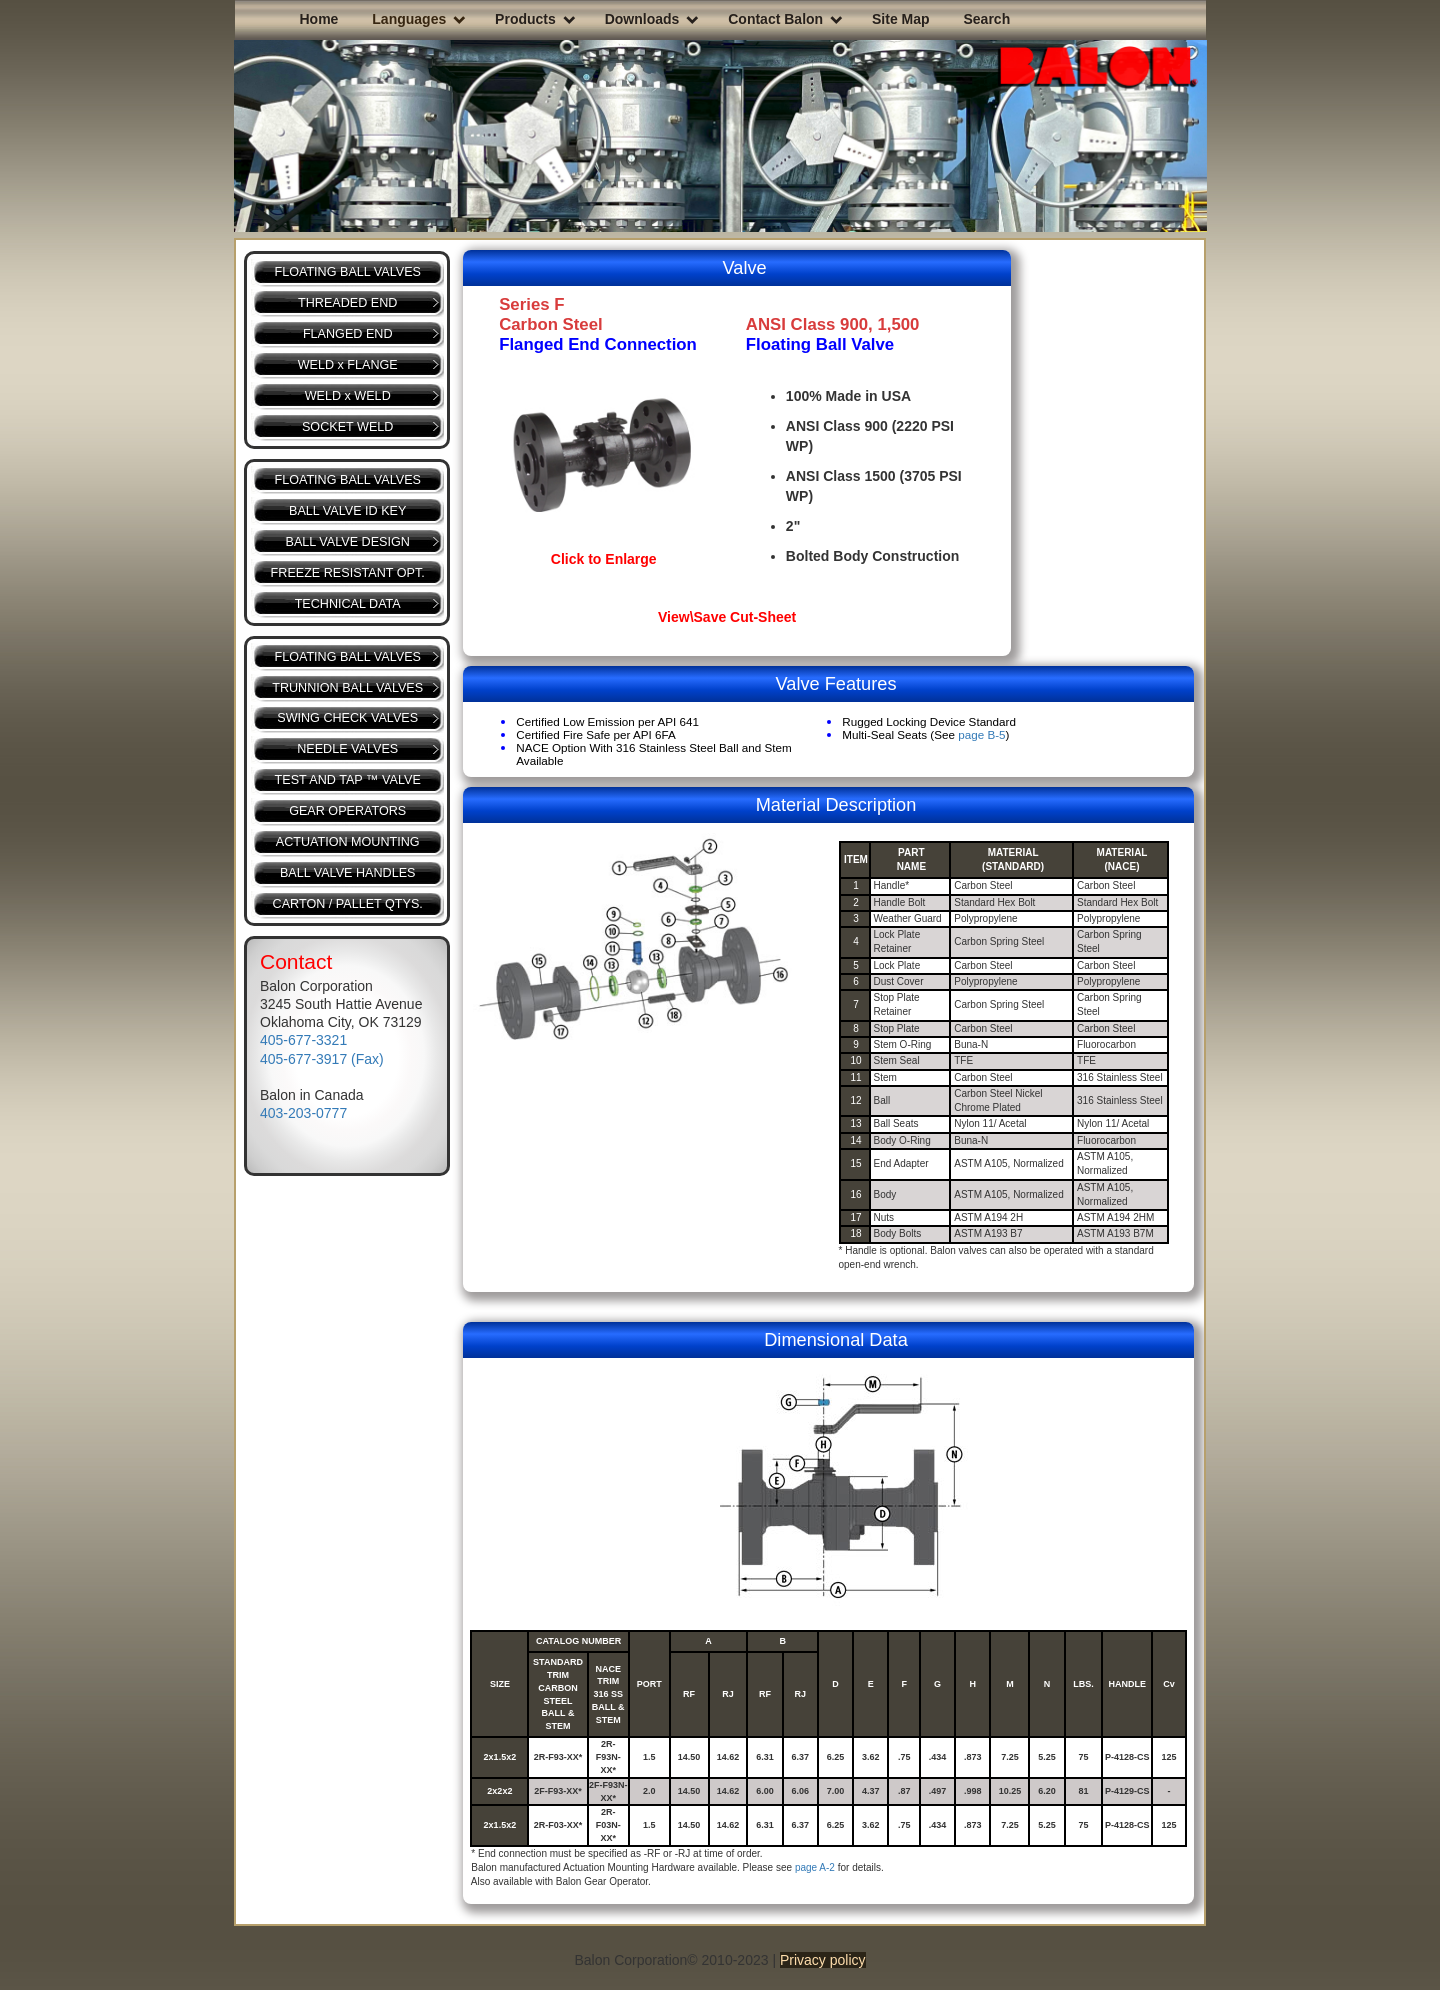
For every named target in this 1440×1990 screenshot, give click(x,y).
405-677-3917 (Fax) (322, 1059)
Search (986, 19)
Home (319, 19)
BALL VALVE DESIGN (348, 542)
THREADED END (347, 303)
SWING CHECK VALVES (347, 718)
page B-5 (981, 734)
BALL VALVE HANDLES (348, 873)
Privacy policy (823, 1960)
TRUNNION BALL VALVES (347, 688)
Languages (409, 19)
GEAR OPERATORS (347, 811)
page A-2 (815, 1867)
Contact (296, 961)
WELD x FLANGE (348, 365)
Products (525, 19)
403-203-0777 (303, 1113)
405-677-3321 (303, 1040)
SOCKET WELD (347, 427)
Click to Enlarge (604, 559)
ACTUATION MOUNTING (348, 842)
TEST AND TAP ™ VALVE (348, 780)
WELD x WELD (348, 396)
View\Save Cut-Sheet (727, 617)
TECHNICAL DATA (348, 604)
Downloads (642, 19)
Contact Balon (775, 19)
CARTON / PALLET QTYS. (348, 904)
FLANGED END (348, 334)
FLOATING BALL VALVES (347, 272)
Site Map (901, 19)
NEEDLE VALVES (347, 749)
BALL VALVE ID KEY (347, 511)
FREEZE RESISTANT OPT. (348, 573)
